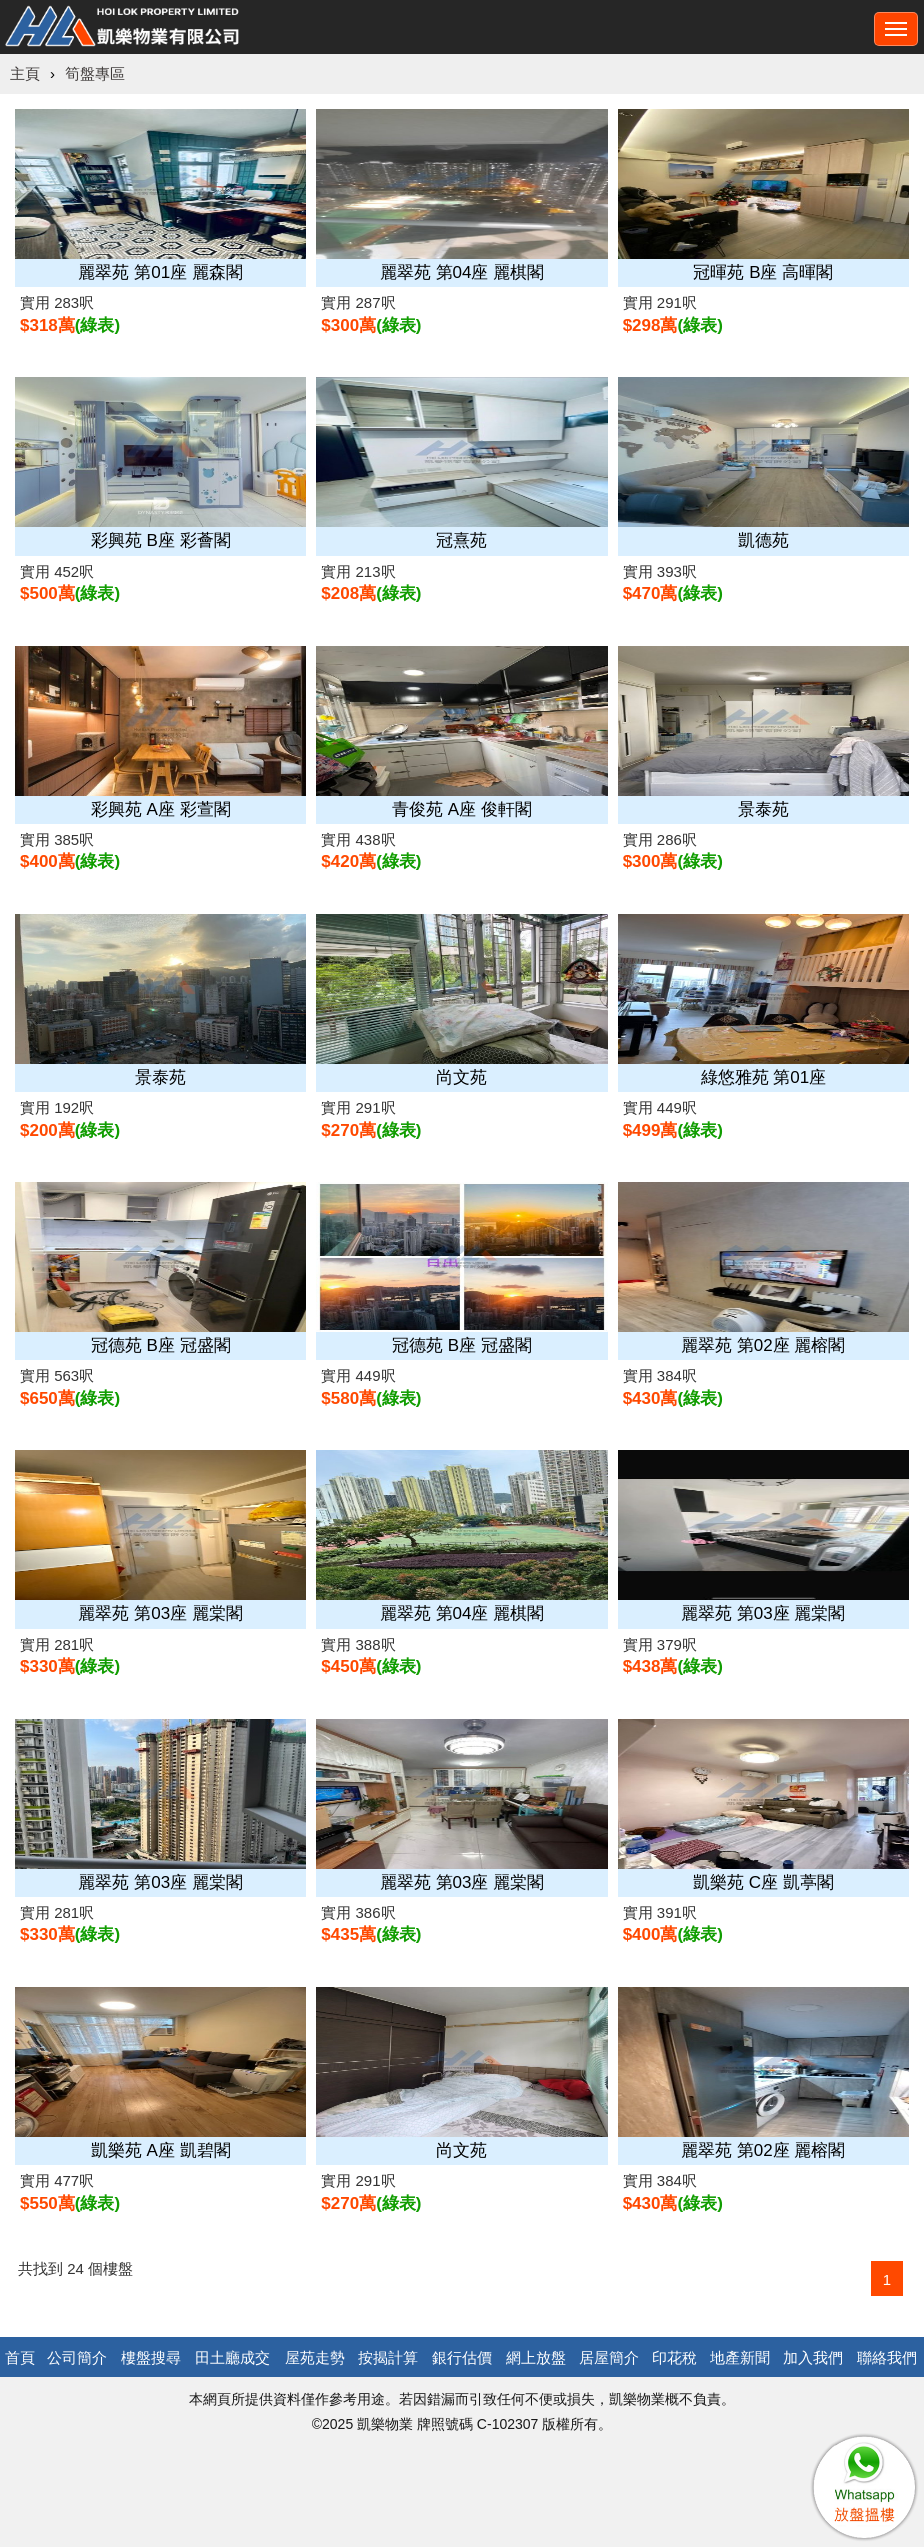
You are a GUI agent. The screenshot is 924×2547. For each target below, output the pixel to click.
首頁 (20, 2357)
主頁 (25, 73)
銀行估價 (462, 2357)
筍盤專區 (95, 73)
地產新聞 (740, 2357)
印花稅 (674, 2357)
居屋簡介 (609, 2357)
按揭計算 (388, 2357)
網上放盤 (536, 2357)
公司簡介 (77, 2357)
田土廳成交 (232, 2357)
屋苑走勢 (315, 2357)
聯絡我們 (887, 2357)
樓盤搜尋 (151, 2357)
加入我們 (813, 2357)
